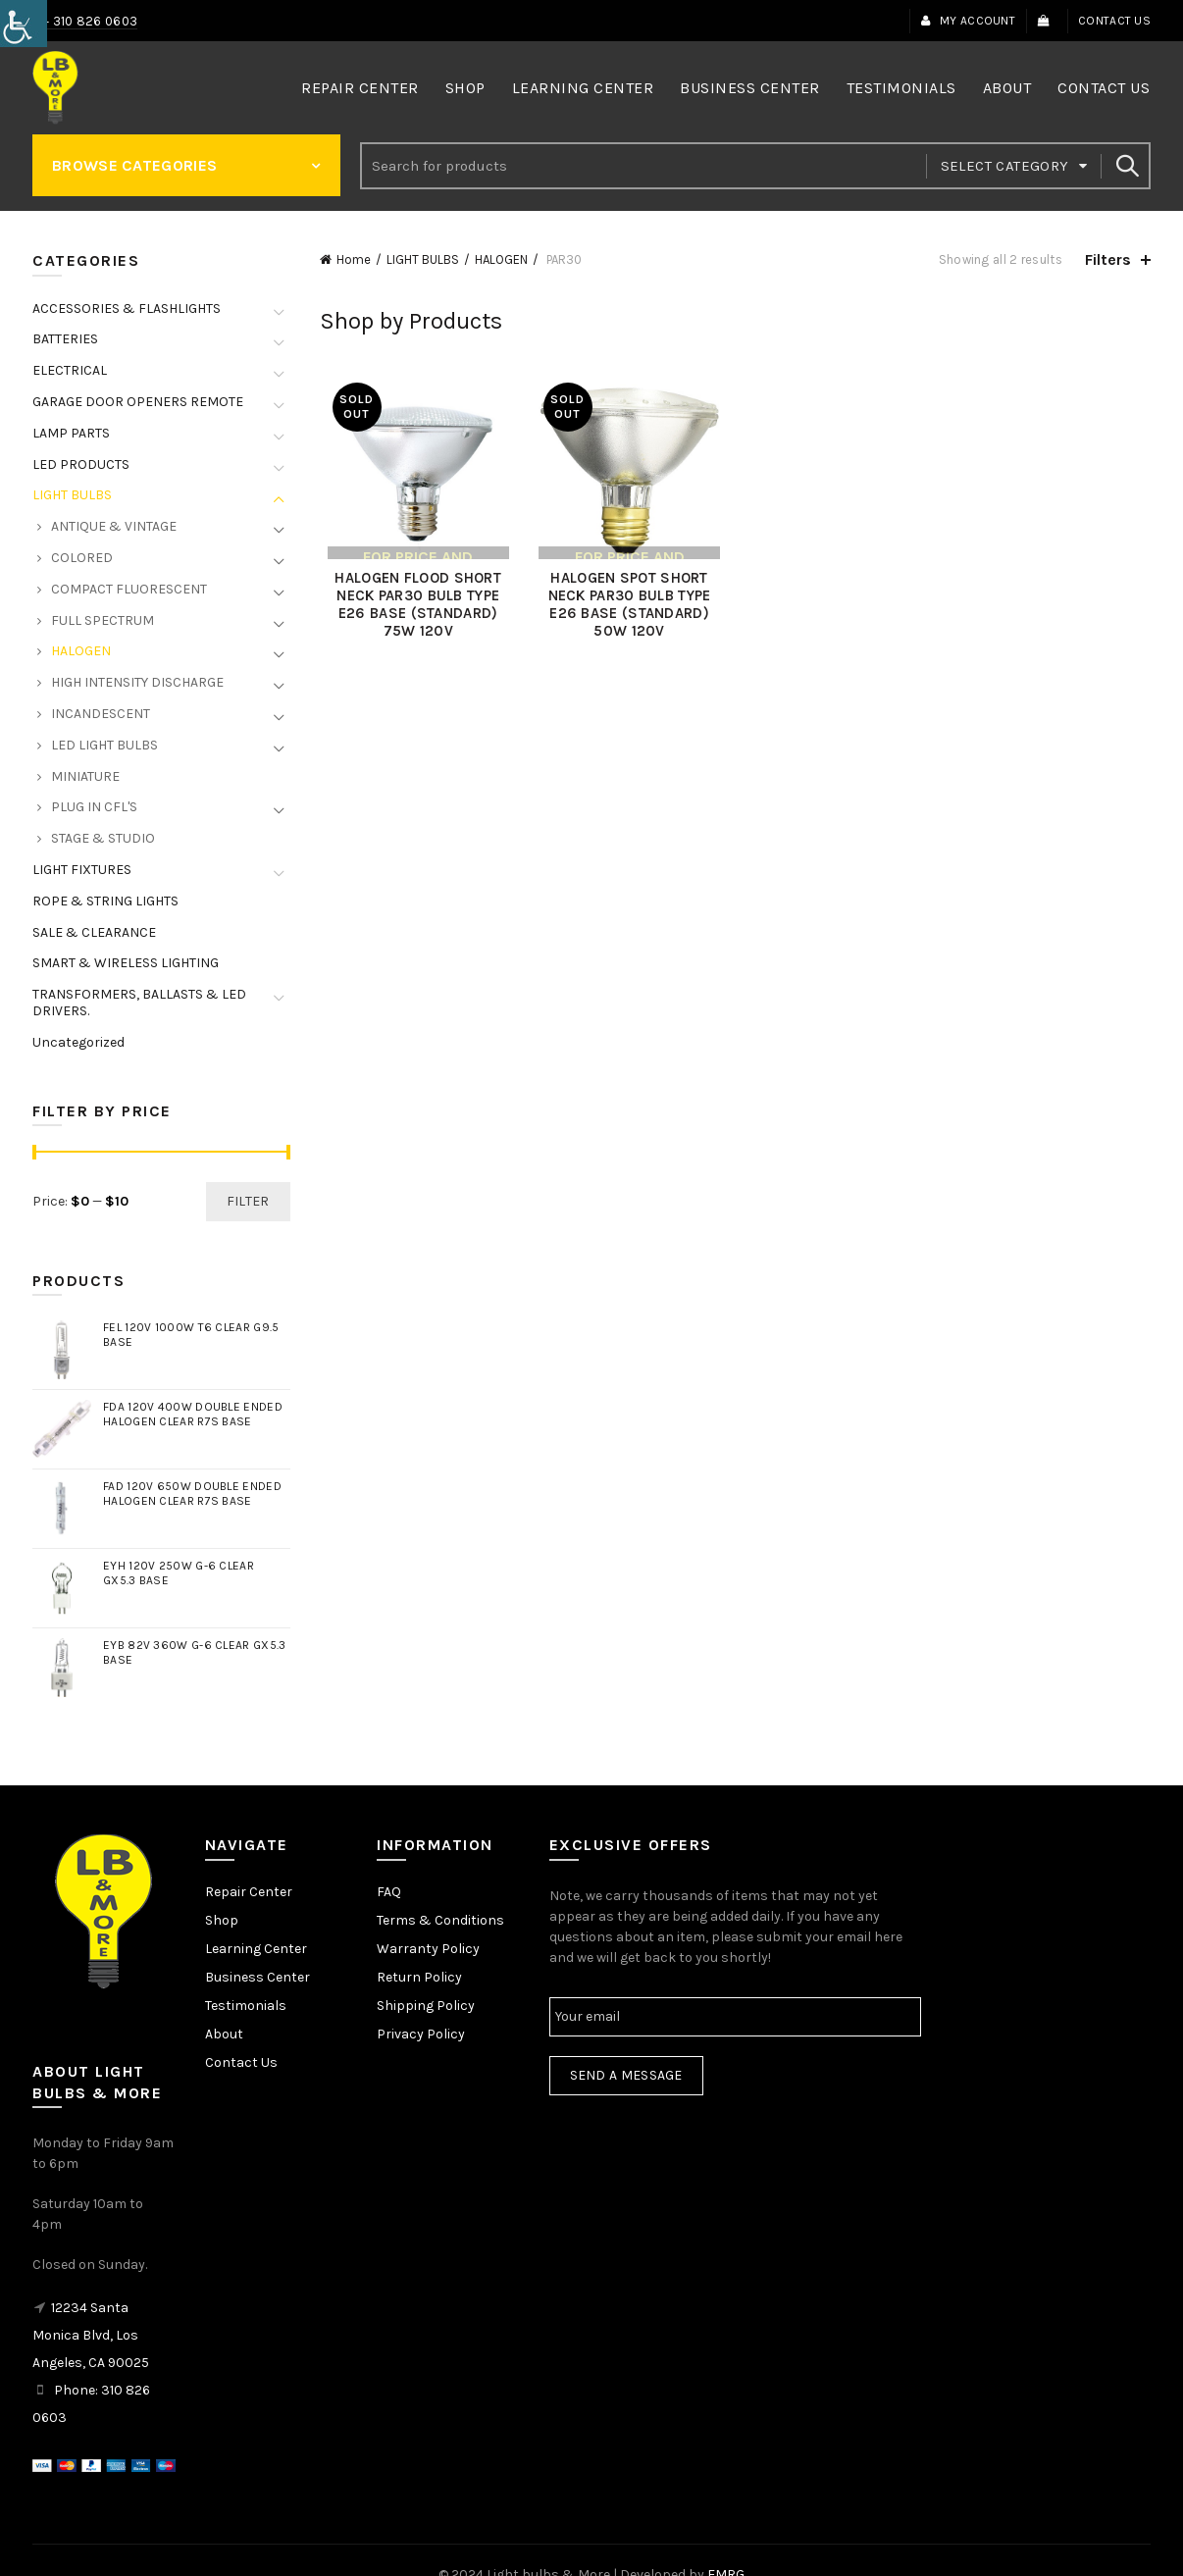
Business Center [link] (750, 87)
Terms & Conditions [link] (440, 1920)
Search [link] (1126, 165)
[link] (23, 23)
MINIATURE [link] (85, 776)
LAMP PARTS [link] (71, 433)
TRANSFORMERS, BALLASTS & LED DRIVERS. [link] (139, 1002)
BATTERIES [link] (65, 339)
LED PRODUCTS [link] (80, 464)
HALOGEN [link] (501, 259)
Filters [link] (1108, 259)
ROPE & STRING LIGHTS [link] (105, 901)
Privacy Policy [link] (421, 2034)
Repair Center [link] (360, 87)
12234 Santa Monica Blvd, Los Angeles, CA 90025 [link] (90, 2335)
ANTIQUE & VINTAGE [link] (114, 526)
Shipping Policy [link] (426, 2005)
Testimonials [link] (901, 87)
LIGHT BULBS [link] (422, 259)
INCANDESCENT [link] (100, 713)
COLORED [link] (82, 557)
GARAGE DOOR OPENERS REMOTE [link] (137, 401)
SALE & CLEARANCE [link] (94, 932)
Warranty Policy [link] (428, 1948)
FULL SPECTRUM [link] (102, 620)
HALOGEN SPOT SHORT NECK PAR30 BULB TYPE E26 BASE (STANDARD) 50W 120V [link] (627, 608)
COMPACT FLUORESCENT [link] (129, 589)
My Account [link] (967, 20)
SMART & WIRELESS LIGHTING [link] (125, 962)
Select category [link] (1005, 166)
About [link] (1007, 87)
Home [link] (353, 259)
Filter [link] (248, 1201)
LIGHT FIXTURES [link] (81, 869)
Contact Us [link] (1114, 20)
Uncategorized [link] (78, 1042)
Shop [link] (465, 87)
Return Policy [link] (419, 1977)
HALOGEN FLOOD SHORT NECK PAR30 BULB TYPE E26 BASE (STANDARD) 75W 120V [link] (412, 608)
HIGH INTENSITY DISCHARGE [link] (137, 682)
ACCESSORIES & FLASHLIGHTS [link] (126, 308)
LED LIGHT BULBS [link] (104, 745)
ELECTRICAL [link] (69, 370)
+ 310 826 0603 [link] (89, 21)
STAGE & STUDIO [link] (103, 838)
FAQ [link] (389, 1891)
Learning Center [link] (583, 87)
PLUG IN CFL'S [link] (94, 807)
